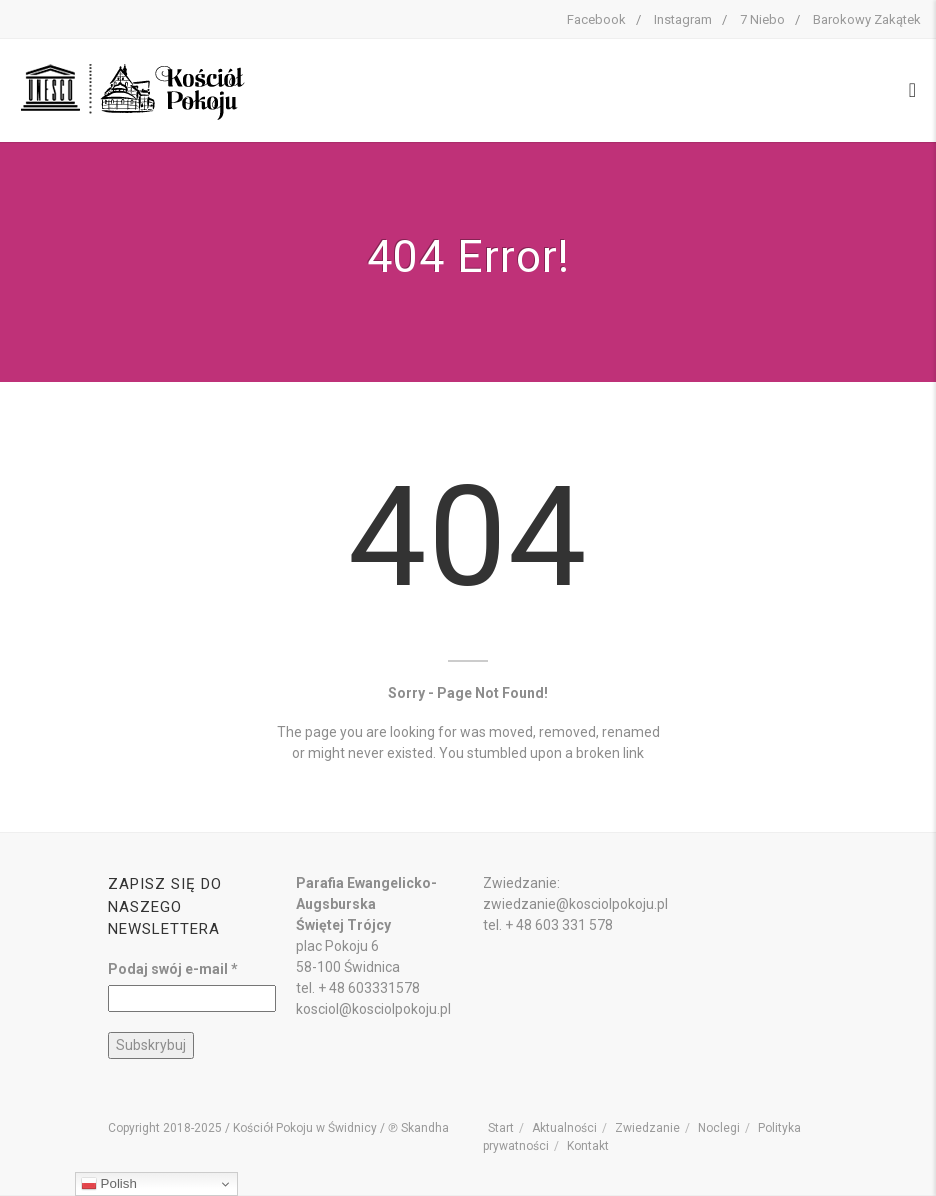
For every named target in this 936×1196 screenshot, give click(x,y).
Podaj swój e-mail (173, 969)
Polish (109, 1184)
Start (501, 1128)
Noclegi (719, 1128)
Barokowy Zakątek (867, 19)
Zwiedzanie (647, 1128)
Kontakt (588, 1146)
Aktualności (564, 1128)
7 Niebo (762, 19)
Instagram (683, 19)
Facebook (596, 19)
